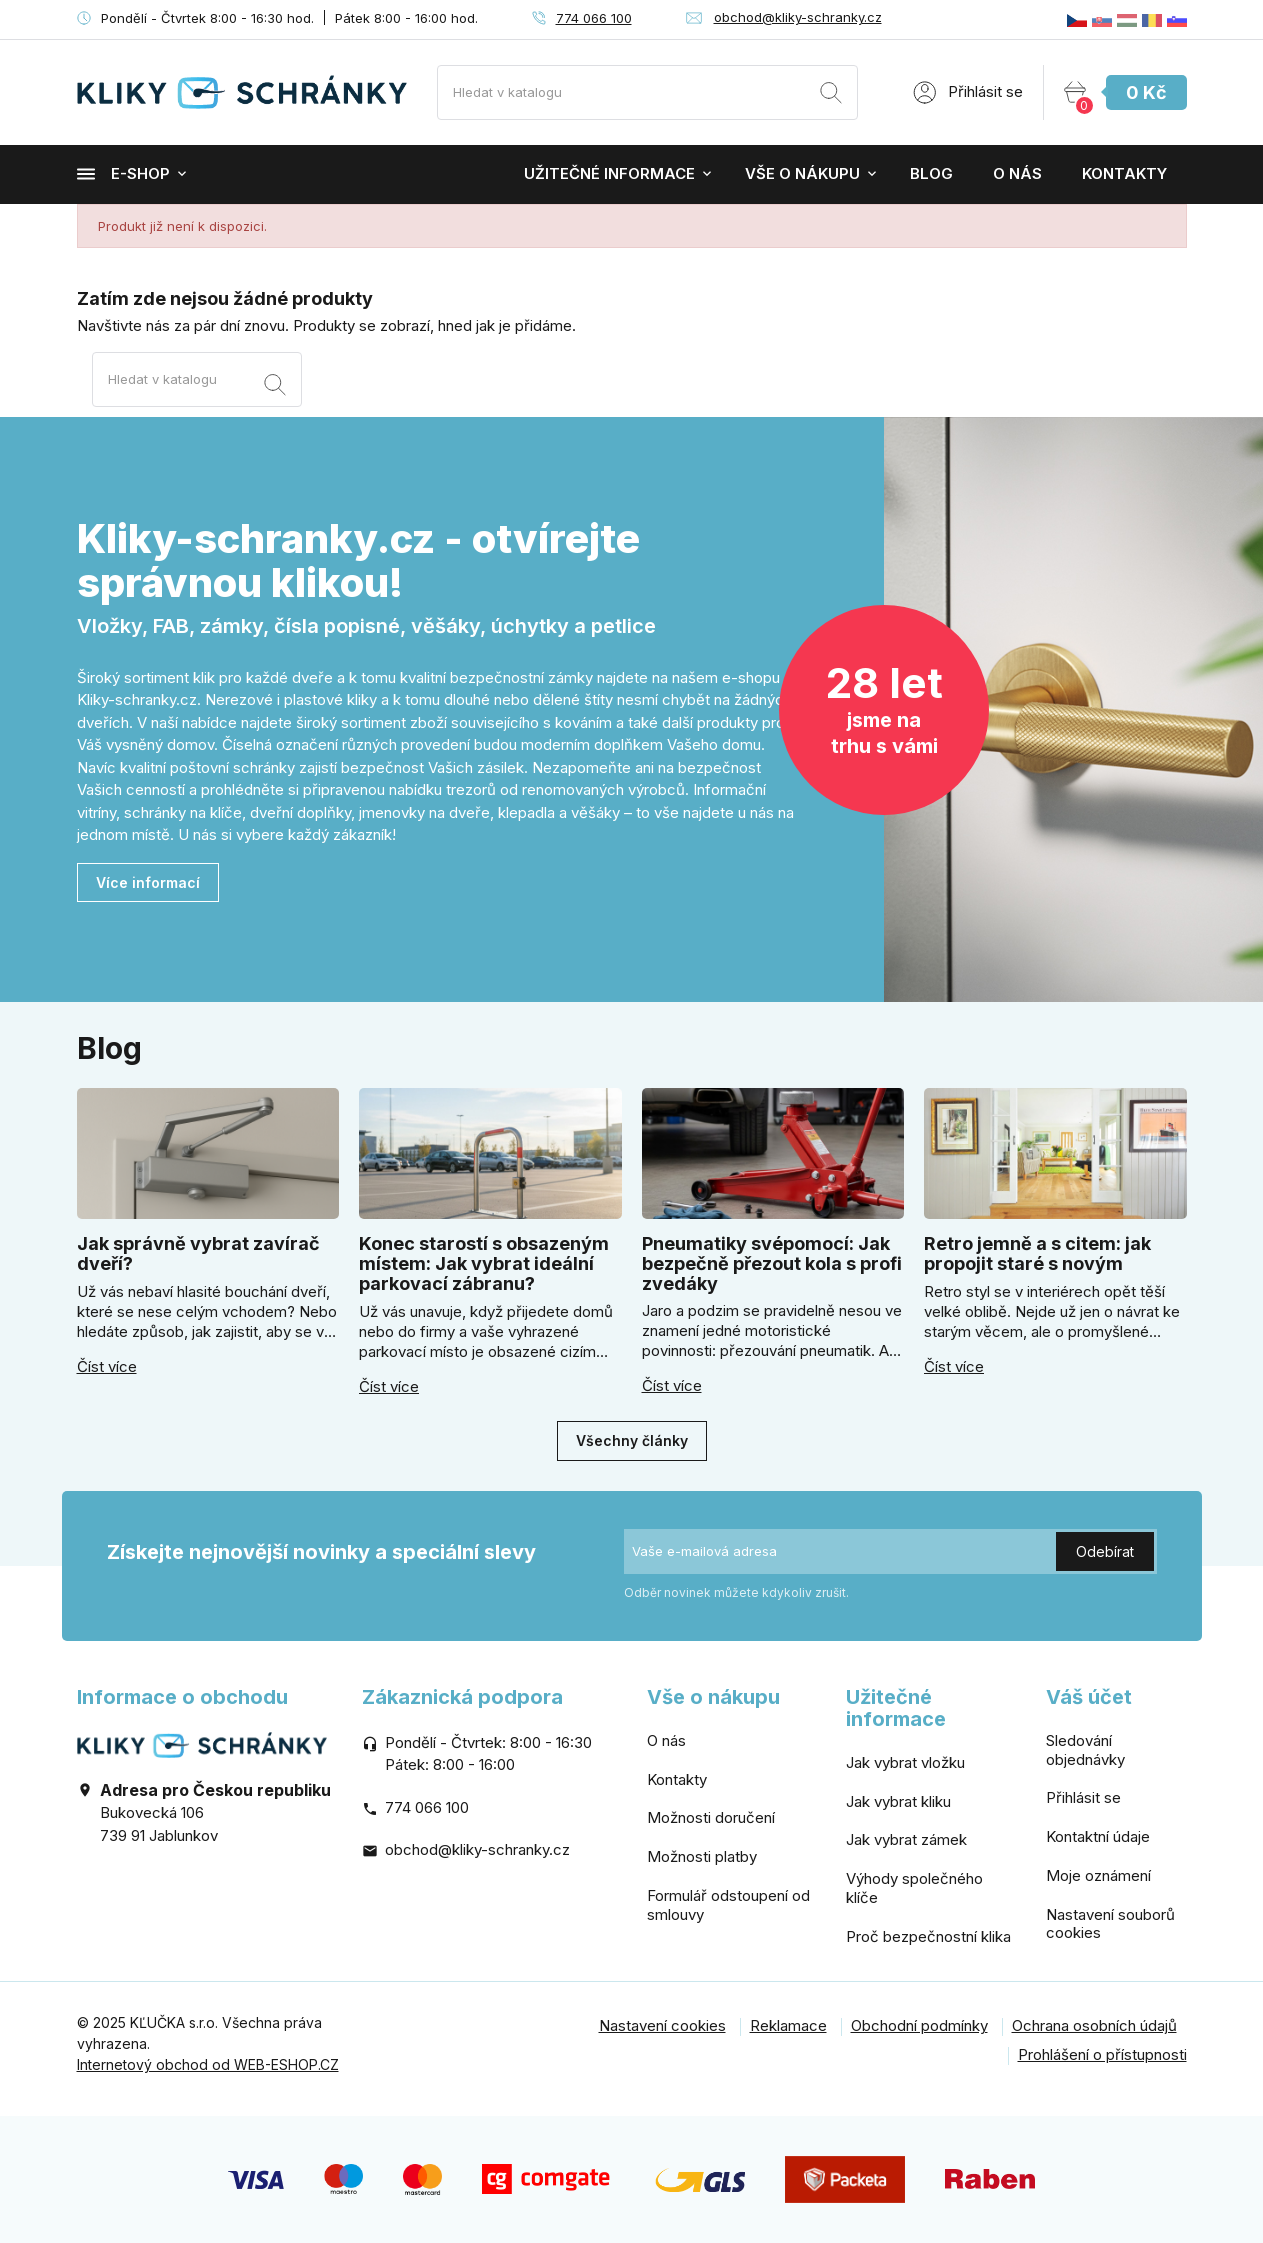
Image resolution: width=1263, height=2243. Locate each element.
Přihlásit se (1083, 1797)
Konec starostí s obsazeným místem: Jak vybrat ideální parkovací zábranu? (484, 1263)
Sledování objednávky (1085, 1750)
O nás (1017, 173)
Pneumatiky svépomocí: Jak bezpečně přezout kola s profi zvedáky (772, 1263)
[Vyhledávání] (647, 92)
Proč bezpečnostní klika (928, 1936)
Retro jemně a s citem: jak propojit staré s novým (1037, 1253)
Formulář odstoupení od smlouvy (728, 1905)
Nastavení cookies (662, 2025)
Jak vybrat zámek (906, 1839)
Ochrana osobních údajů (1094, 2025)
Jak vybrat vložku (905, 1762)
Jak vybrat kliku (898, 1801)
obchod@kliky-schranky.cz (798, 17)
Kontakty (1124, 173)
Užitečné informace (609, 173)
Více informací (148, 882)
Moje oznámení (1098, 1875)
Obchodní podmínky (919, 2025)
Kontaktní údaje (1098, 1836)
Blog (931, 173)
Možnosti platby (702, 1856)
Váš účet (1089, 1697)
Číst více (107, 1367)
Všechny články (632, 1440)
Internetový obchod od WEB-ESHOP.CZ (208, 2064)
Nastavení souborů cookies (1110, 1924)
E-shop (123, 173)
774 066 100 (594, 18)
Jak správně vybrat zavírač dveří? (198, 1253)
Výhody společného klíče (914, 1888)
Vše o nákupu (802, 173)
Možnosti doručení (711, 1817)
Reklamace (788, 2025)
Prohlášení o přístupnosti (1102, 2054)
